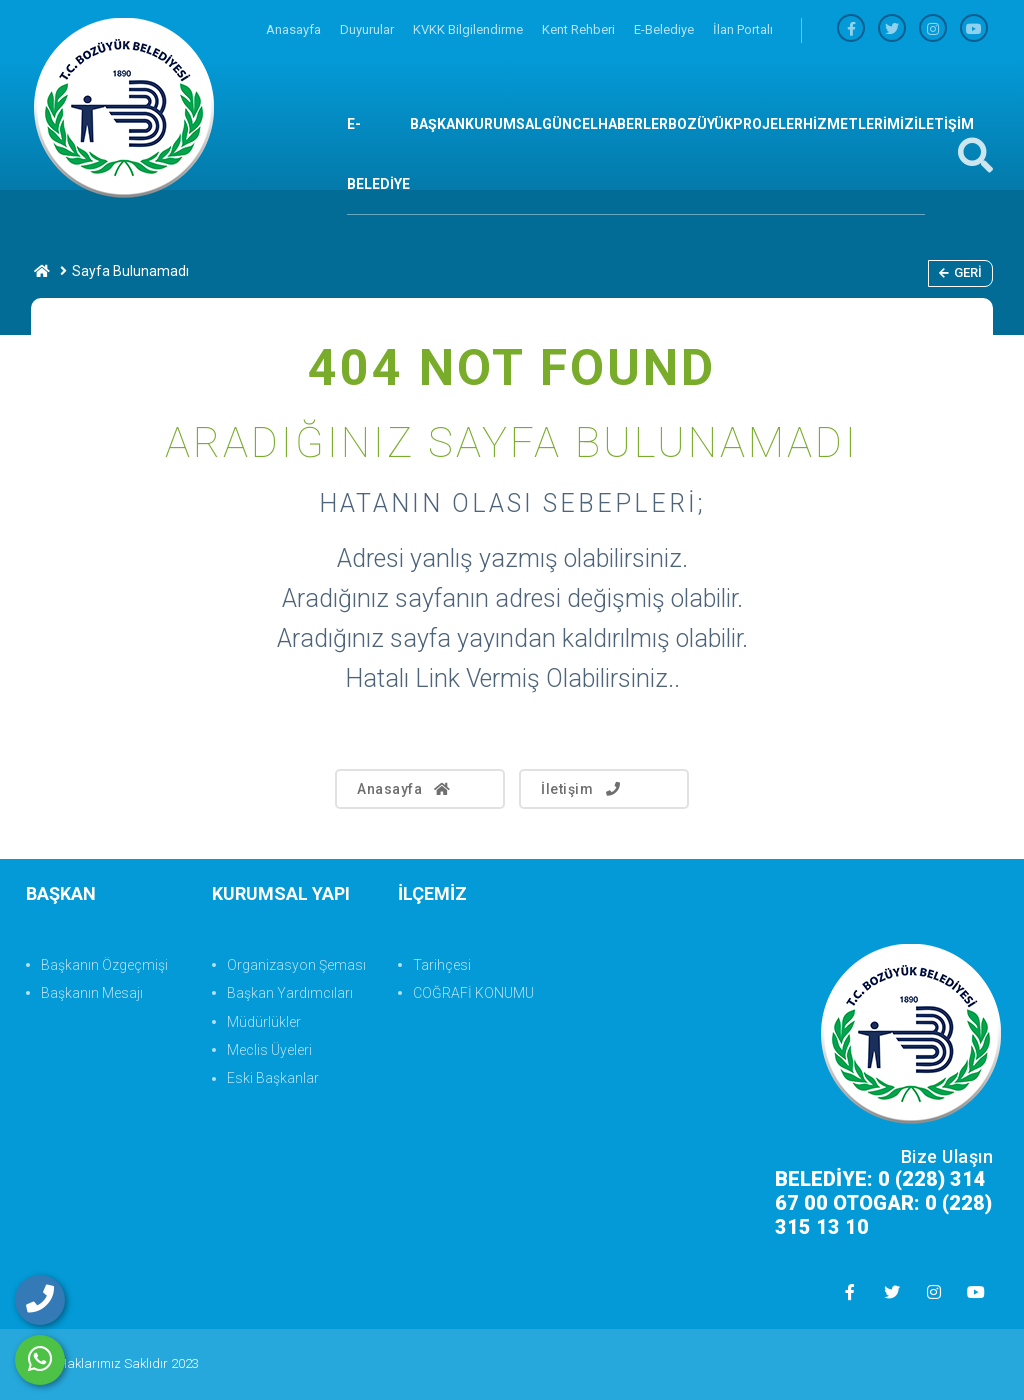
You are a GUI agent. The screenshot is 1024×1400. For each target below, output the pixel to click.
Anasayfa (295, 29)
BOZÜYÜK (700, 124)
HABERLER (633, 124)
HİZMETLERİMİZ (858, 124)
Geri (960, 272)
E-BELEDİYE (378, 154)
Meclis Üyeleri (269, 1050)
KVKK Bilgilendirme (469, 29)
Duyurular (368, 29)
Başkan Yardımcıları (290, 993)
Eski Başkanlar (273, 1078)
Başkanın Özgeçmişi (104, 965)
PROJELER (768, 124)
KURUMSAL (503, 124)
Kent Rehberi (580, 29)
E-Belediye (665, 29)
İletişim (582, 789)
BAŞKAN (437, 124)
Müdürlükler (264, 1022)
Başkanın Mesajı (92, 993)
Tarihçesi (442, 965)
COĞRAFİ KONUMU (473, 993)
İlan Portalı (743, 29)
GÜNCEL (570, 124)
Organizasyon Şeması (296, 965)
